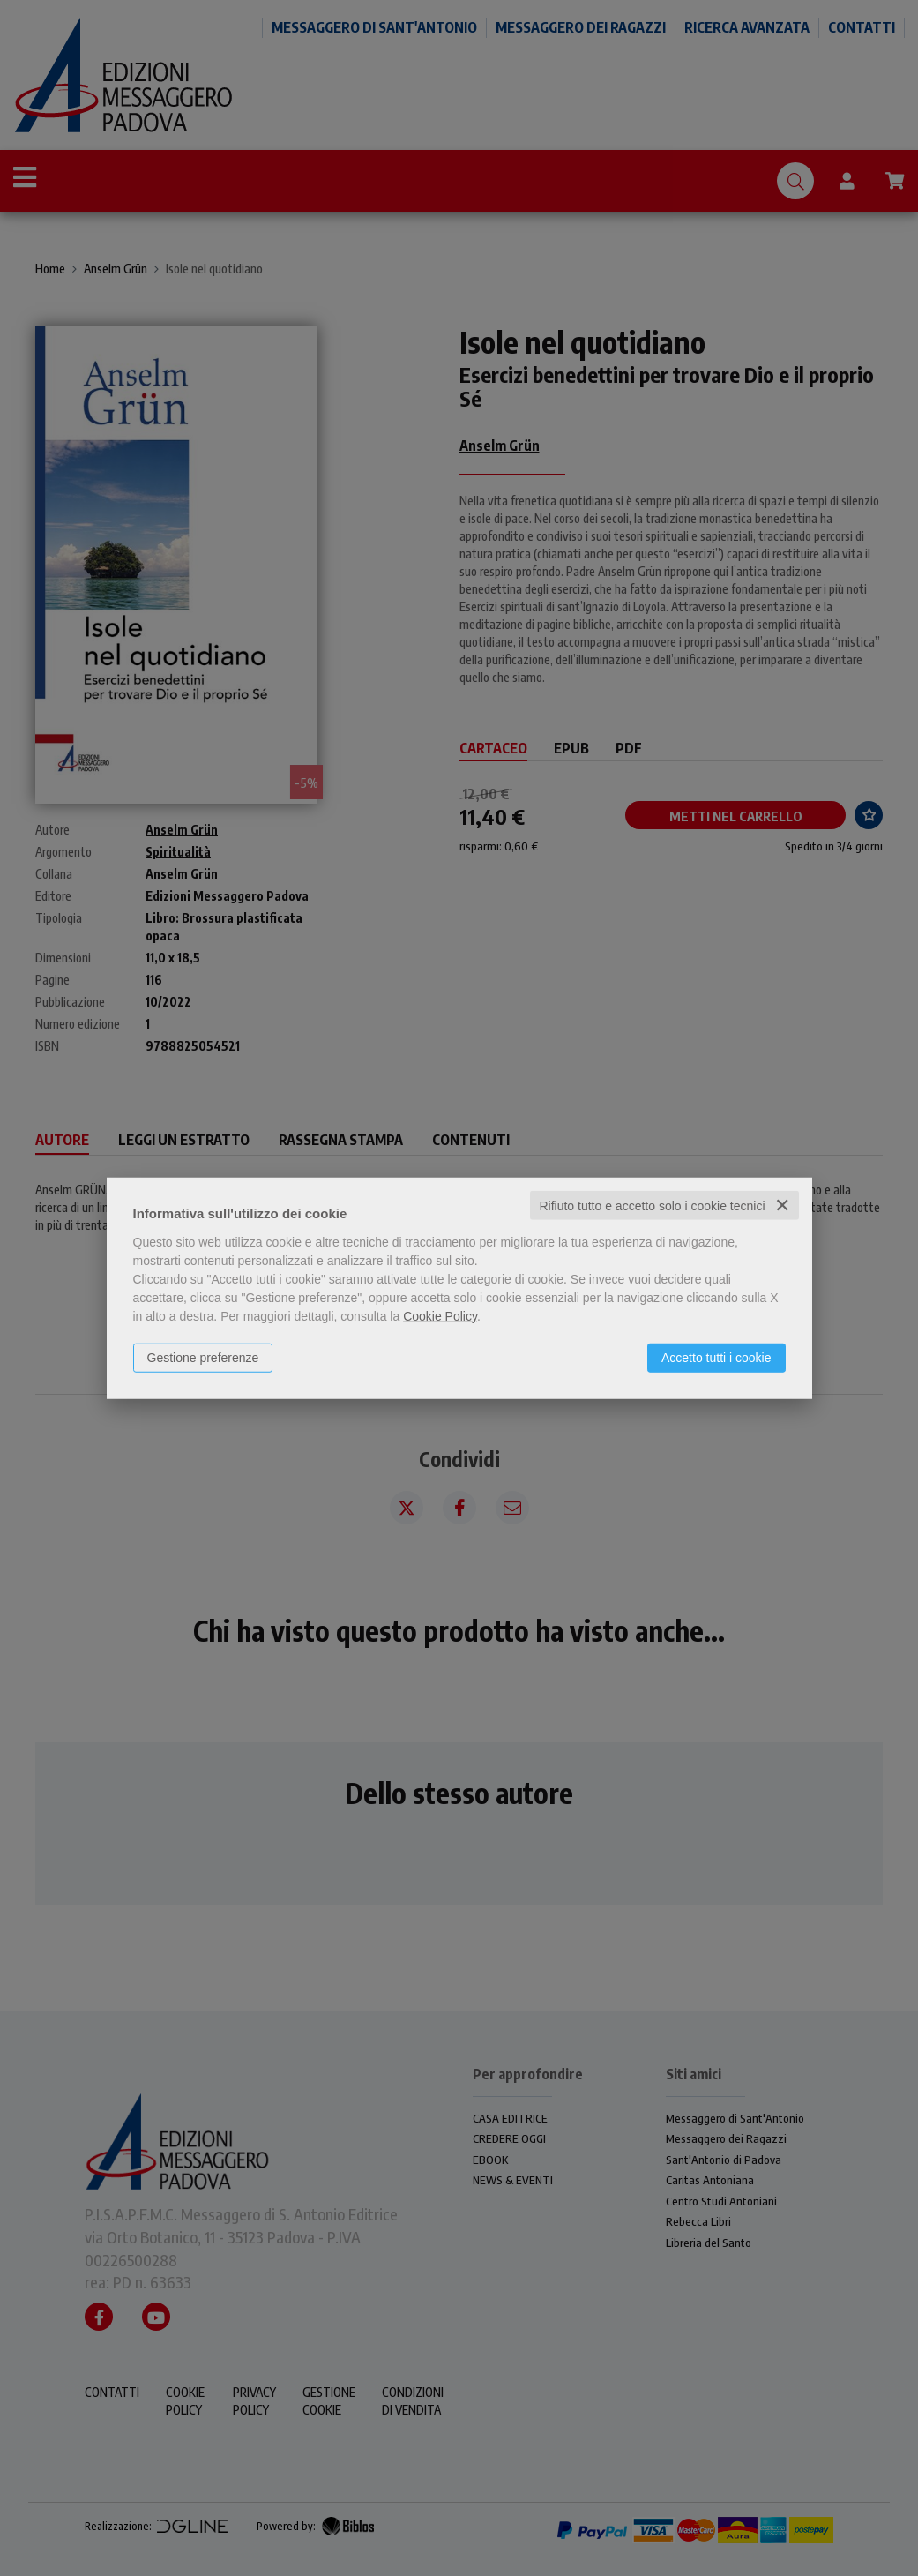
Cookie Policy (440, 1315)
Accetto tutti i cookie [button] (716, 1357)
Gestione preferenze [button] (203, 1357)
